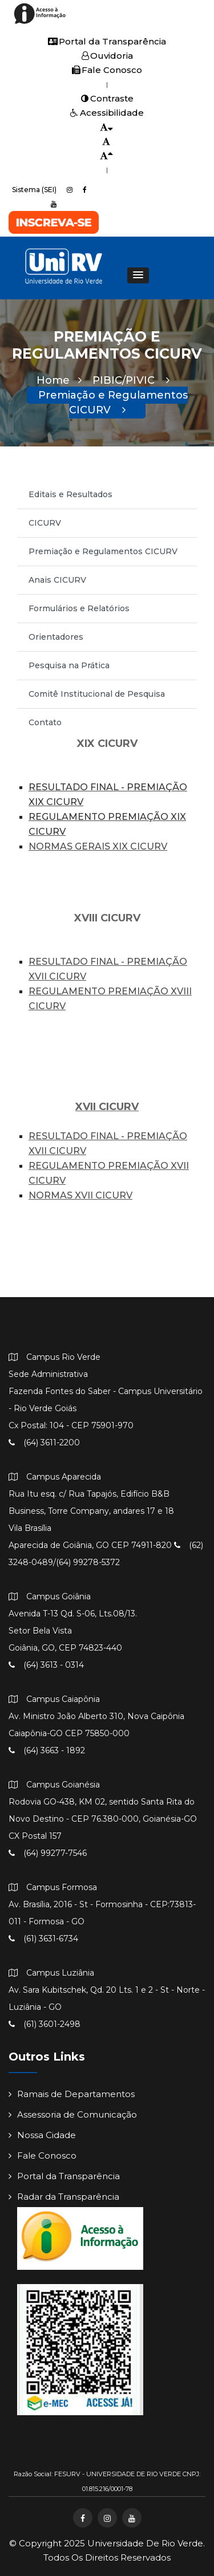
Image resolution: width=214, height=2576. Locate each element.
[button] (138, 275)
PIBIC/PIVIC (130, 380)
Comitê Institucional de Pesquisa (97, 694)
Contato (45, 722)
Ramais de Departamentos (72, 2094)
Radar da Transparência (64, 2196)
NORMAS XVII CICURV (80, 1195)
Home (59, 380)
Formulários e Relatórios (79, 608)
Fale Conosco (107, 69)
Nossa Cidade (42, 2135)
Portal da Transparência (107, 41)
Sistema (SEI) (34, 189)
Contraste (107, 98)
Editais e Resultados (70, 494)
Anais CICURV (57, 580)
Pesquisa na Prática (69, 665)
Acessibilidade (107, 112)
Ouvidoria (107, 55)
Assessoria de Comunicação (73, 2114)
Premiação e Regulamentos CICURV (113, 402)
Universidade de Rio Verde (145, 2543)
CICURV (45, 523)
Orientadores (56, 637)
